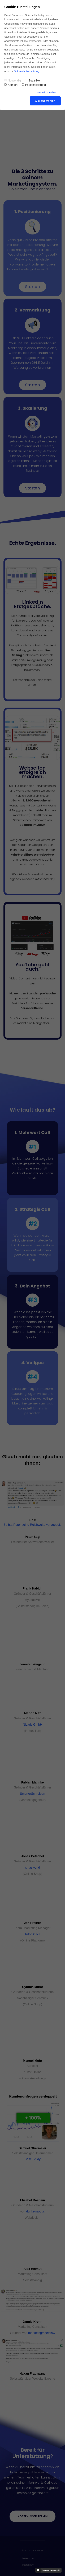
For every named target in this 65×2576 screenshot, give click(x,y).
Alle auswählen (45, 101)
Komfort (11, 84)
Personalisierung (34, 84)
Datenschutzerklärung (26, 71)
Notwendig (12, 80)
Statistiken (33, 80)
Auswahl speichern (47, 92)
